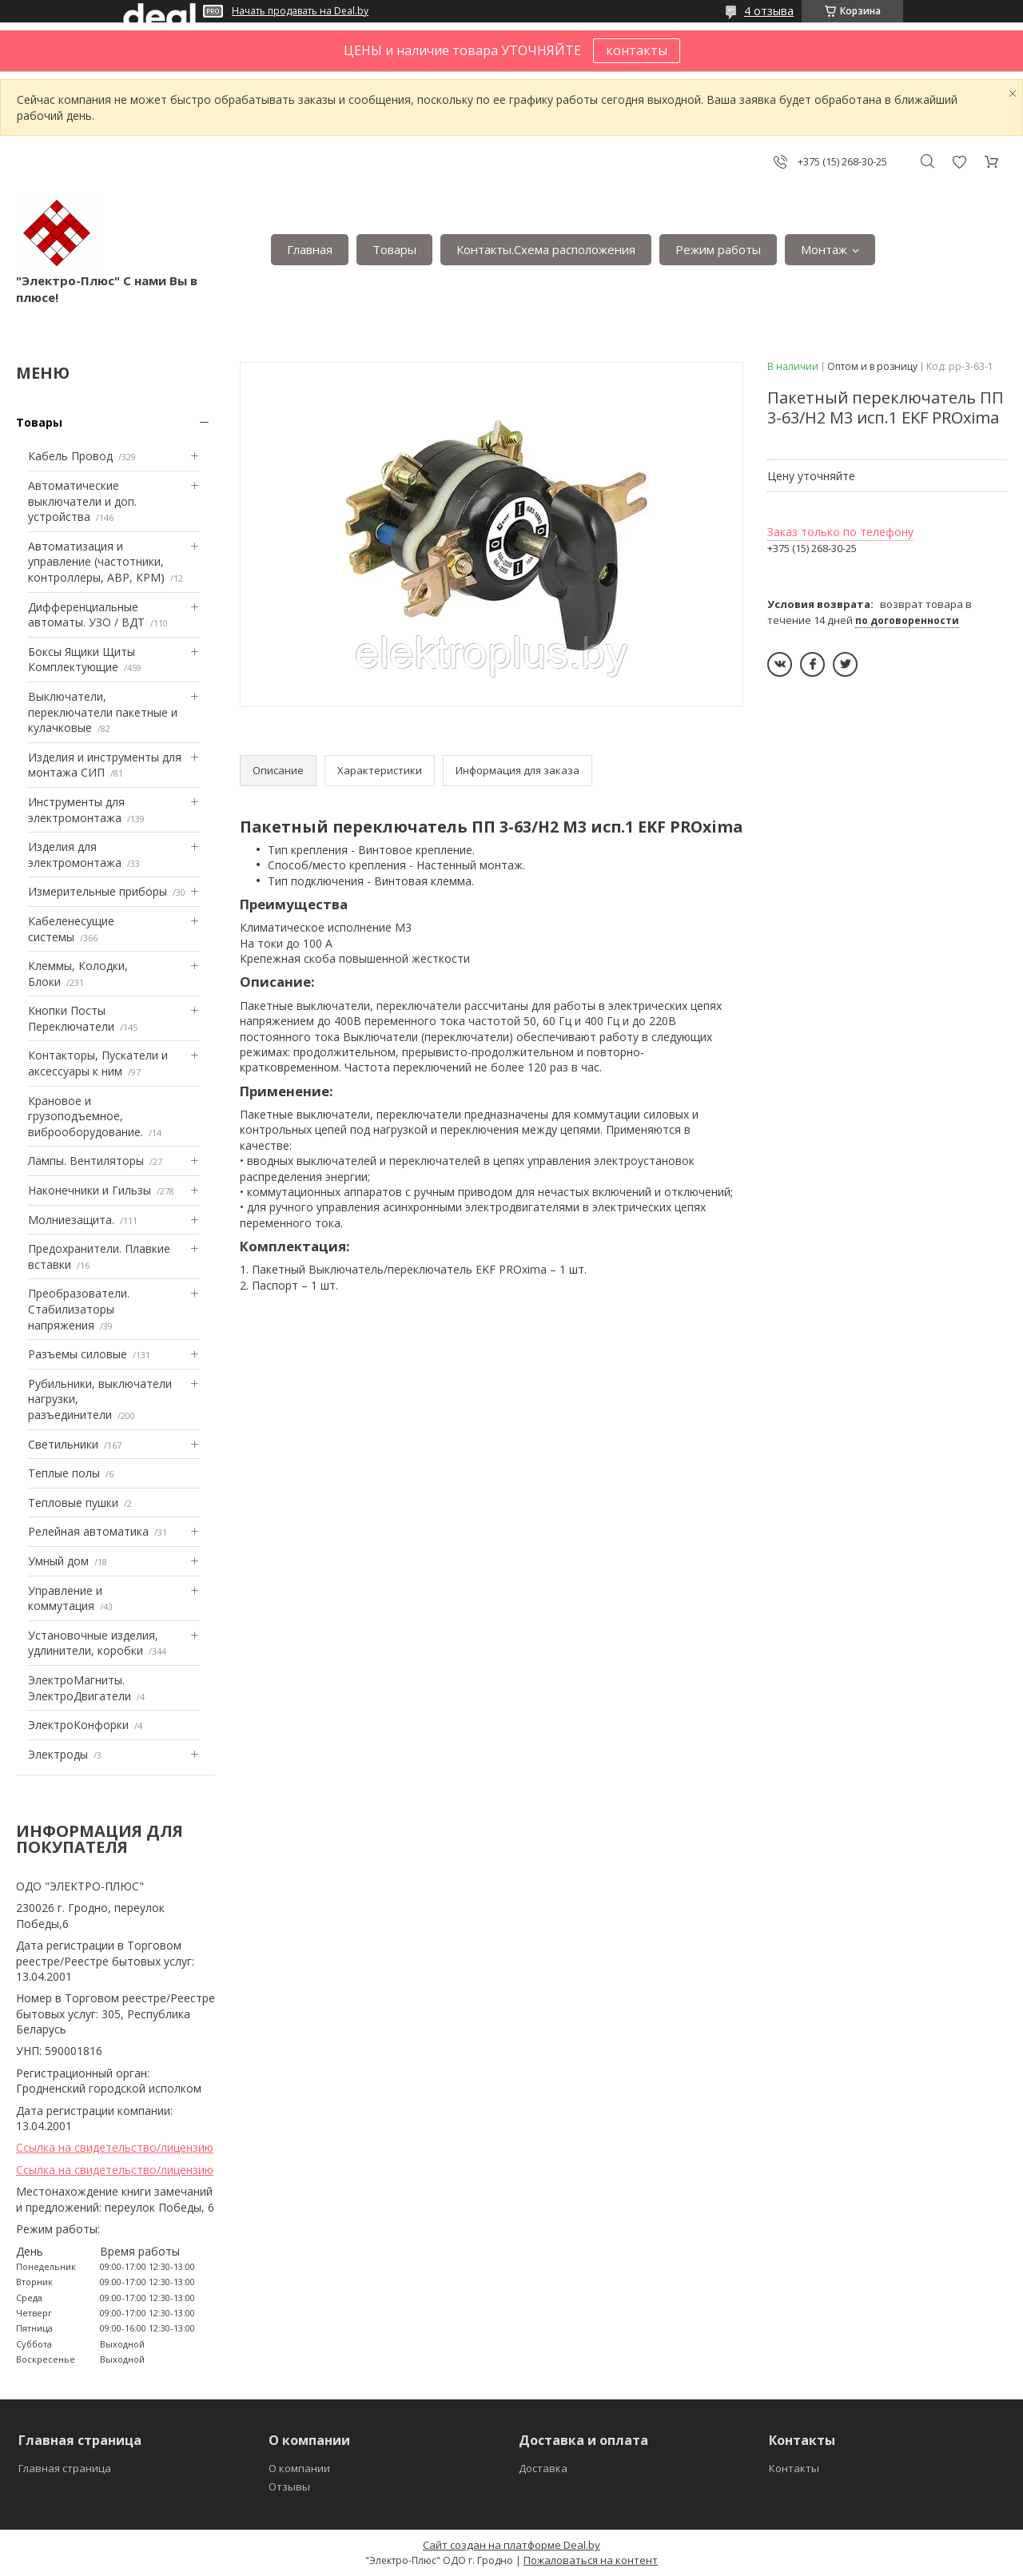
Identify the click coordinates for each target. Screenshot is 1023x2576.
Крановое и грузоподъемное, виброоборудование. (85, 1116)
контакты (636, 50)
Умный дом (58, 1560)
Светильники (63, 1444)
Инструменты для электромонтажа (76, 809)
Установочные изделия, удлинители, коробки (93, 1643)
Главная (309, 249)
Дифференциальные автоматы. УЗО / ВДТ (86, 614)
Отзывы (289, 2486)
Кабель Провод (70, 455)
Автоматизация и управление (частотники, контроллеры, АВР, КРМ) (96, 562)
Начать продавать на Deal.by (300, 11)
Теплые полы (64, 1473)
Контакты (794, 2468)
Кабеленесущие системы (71, 928)
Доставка (543, 2468)
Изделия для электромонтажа (74, 854)
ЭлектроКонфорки (78, 1724)
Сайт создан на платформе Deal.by (511, 2545)
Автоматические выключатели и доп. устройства (82, 501)
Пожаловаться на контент (590, 2560)
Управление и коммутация (65, 1598)
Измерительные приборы (97, 891)
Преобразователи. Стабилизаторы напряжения (78, 1309)
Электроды (58, 1754)
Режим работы (718, 249)
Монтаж (824, 249)
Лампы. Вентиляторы (86, 1160)
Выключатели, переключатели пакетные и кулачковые (102, 712)
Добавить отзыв (959, 162)
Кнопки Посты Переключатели (71, 1018)
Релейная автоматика (88, 1531)
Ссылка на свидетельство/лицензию (114, 2147)
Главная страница (64, 2468)
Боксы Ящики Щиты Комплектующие (81, 659)
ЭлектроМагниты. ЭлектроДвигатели (79, 1687)
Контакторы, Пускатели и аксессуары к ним (98, 1063)
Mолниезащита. (71, 1219)
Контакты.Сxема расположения (545, 249)
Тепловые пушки (73, 1502)
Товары (394, 249)
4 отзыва (769, 10)
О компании (299, 2468)
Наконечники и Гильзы (89, 1190)
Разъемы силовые (77, 1354)
